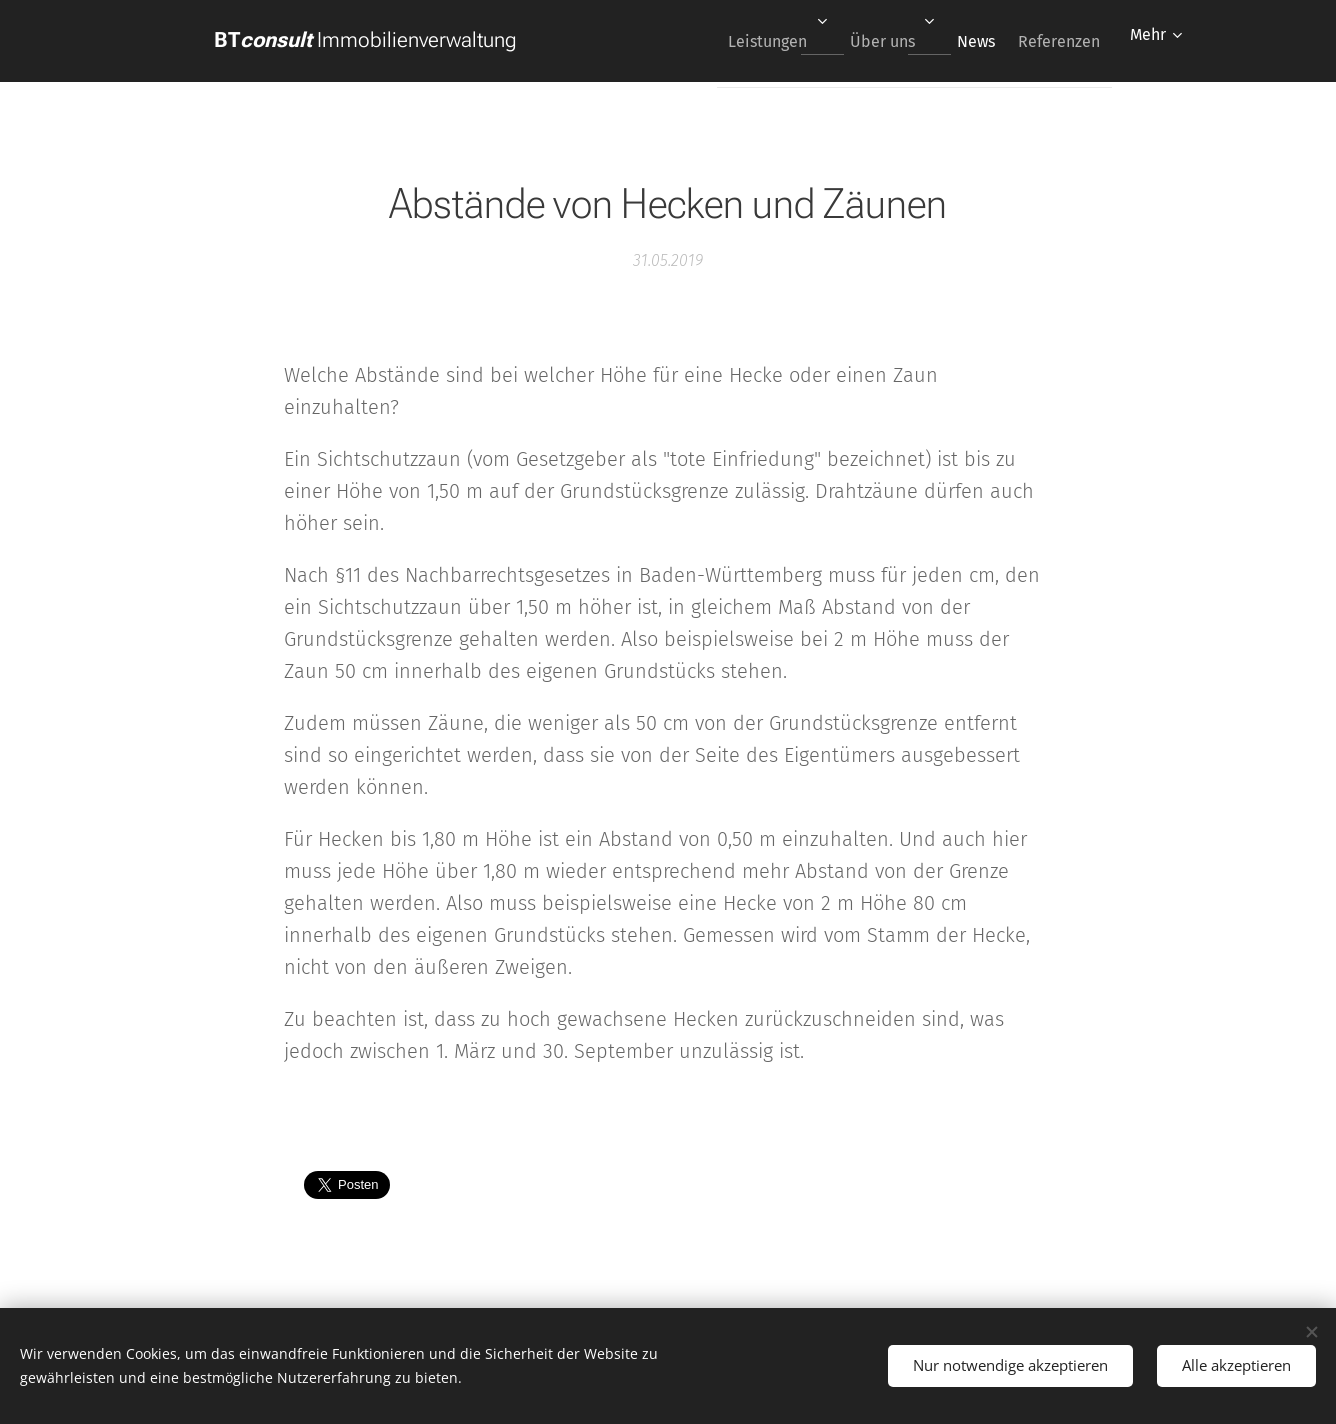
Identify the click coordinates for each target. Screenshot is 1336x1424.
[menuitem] (740, 41)
